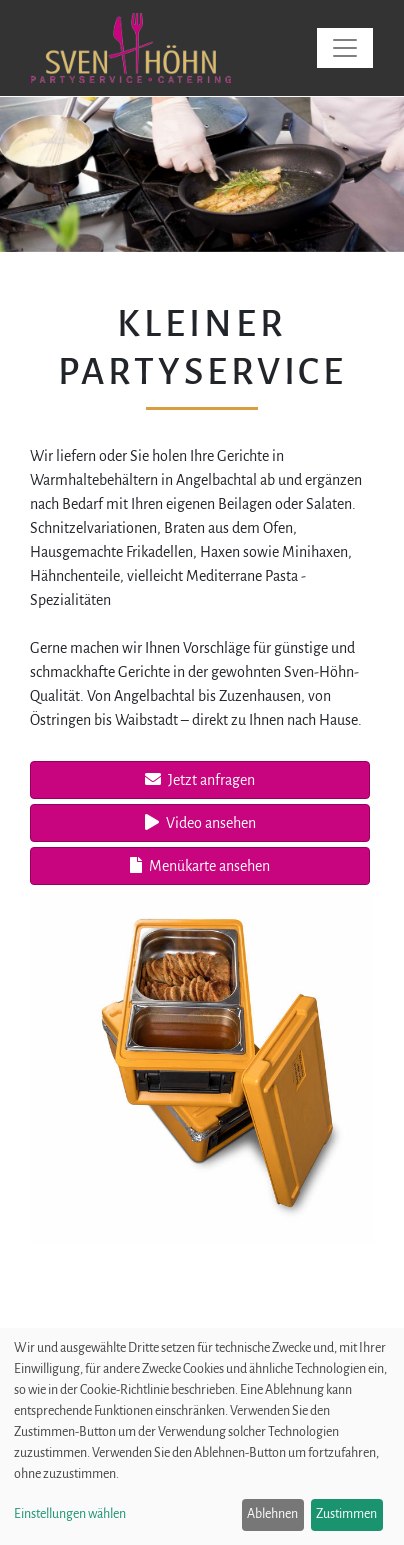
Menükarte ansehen (200, 865)
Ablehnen (272, 1514)
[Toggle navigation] (345, 48)
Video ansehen (200, 822)
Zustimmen (346, 1514)
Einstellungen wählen (70, 1514)
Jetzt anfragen (200, 779)
